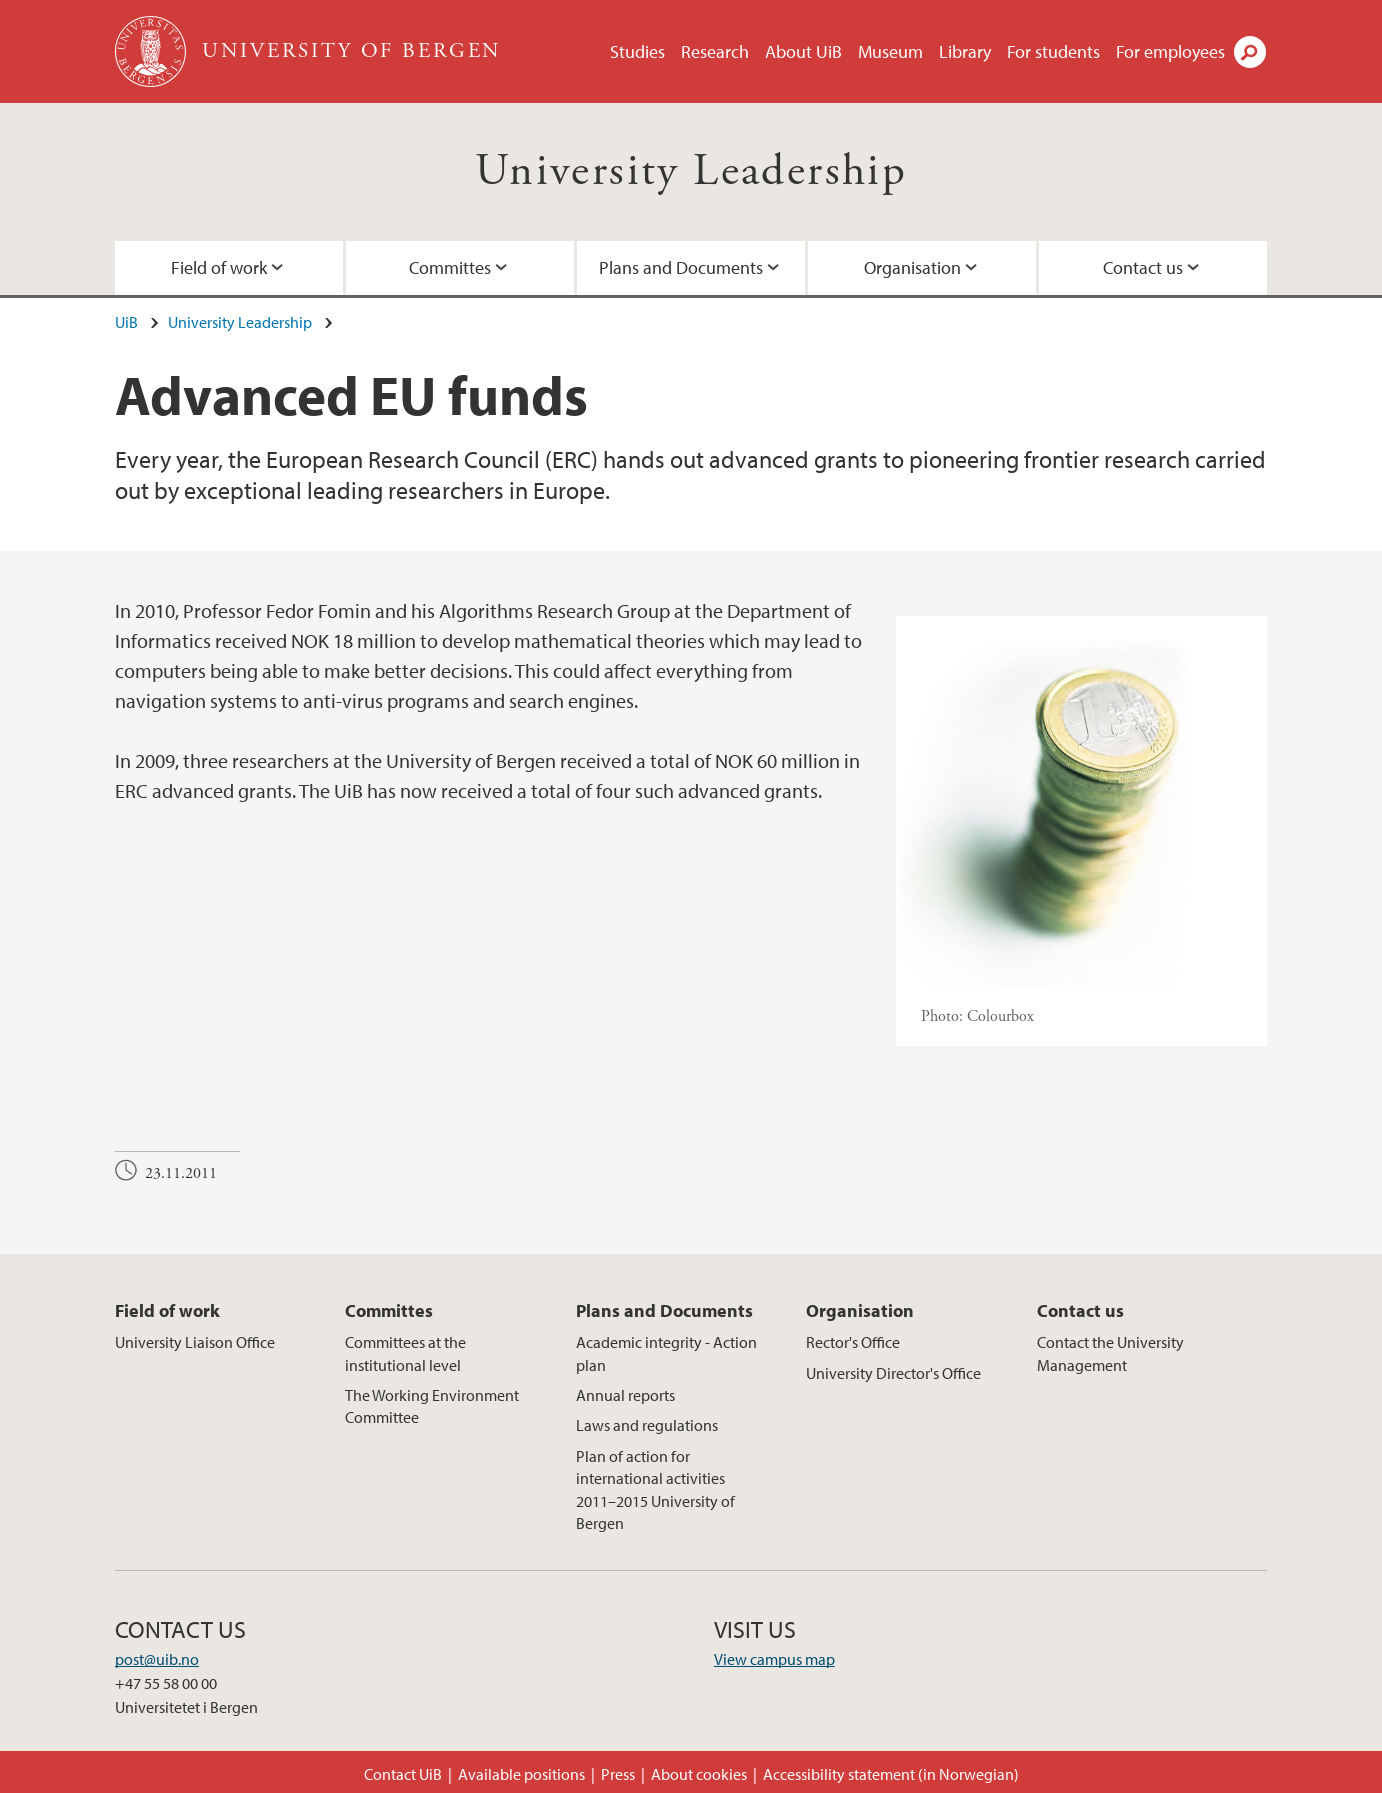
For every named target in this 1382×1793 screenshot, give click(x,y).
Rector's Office (853, 1342)
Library (965, 51)
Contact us (1143, 267)
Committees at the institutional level (405, 1353)
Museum (890, 51)
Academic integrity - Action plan (666, 1353)
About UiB (803, 51)
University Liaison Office (195, 1342)
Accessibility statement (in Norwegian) (891, 1774)
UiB (126, 322)
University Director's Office (893, 1373)
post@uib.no (157, 1659)
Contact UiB (403, 1774)
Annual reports (625, 1395)
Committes (450, 267)
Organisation (912, 267)
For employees (1170, 51)
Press (618, 1774)
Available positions (521, 1774)
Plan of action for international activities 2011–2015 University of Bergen (655, 1489)
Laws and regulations (647, 1425)
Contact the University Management (1110, 1353)
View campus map (774, 1659)
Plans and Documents (681, 267)
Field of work (219, 267)
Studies (637, 51)
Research (715, 51)
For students (1053, 51)
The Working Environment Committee (432, 1406)
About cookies (699, 1774)
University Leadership (691, 171)
